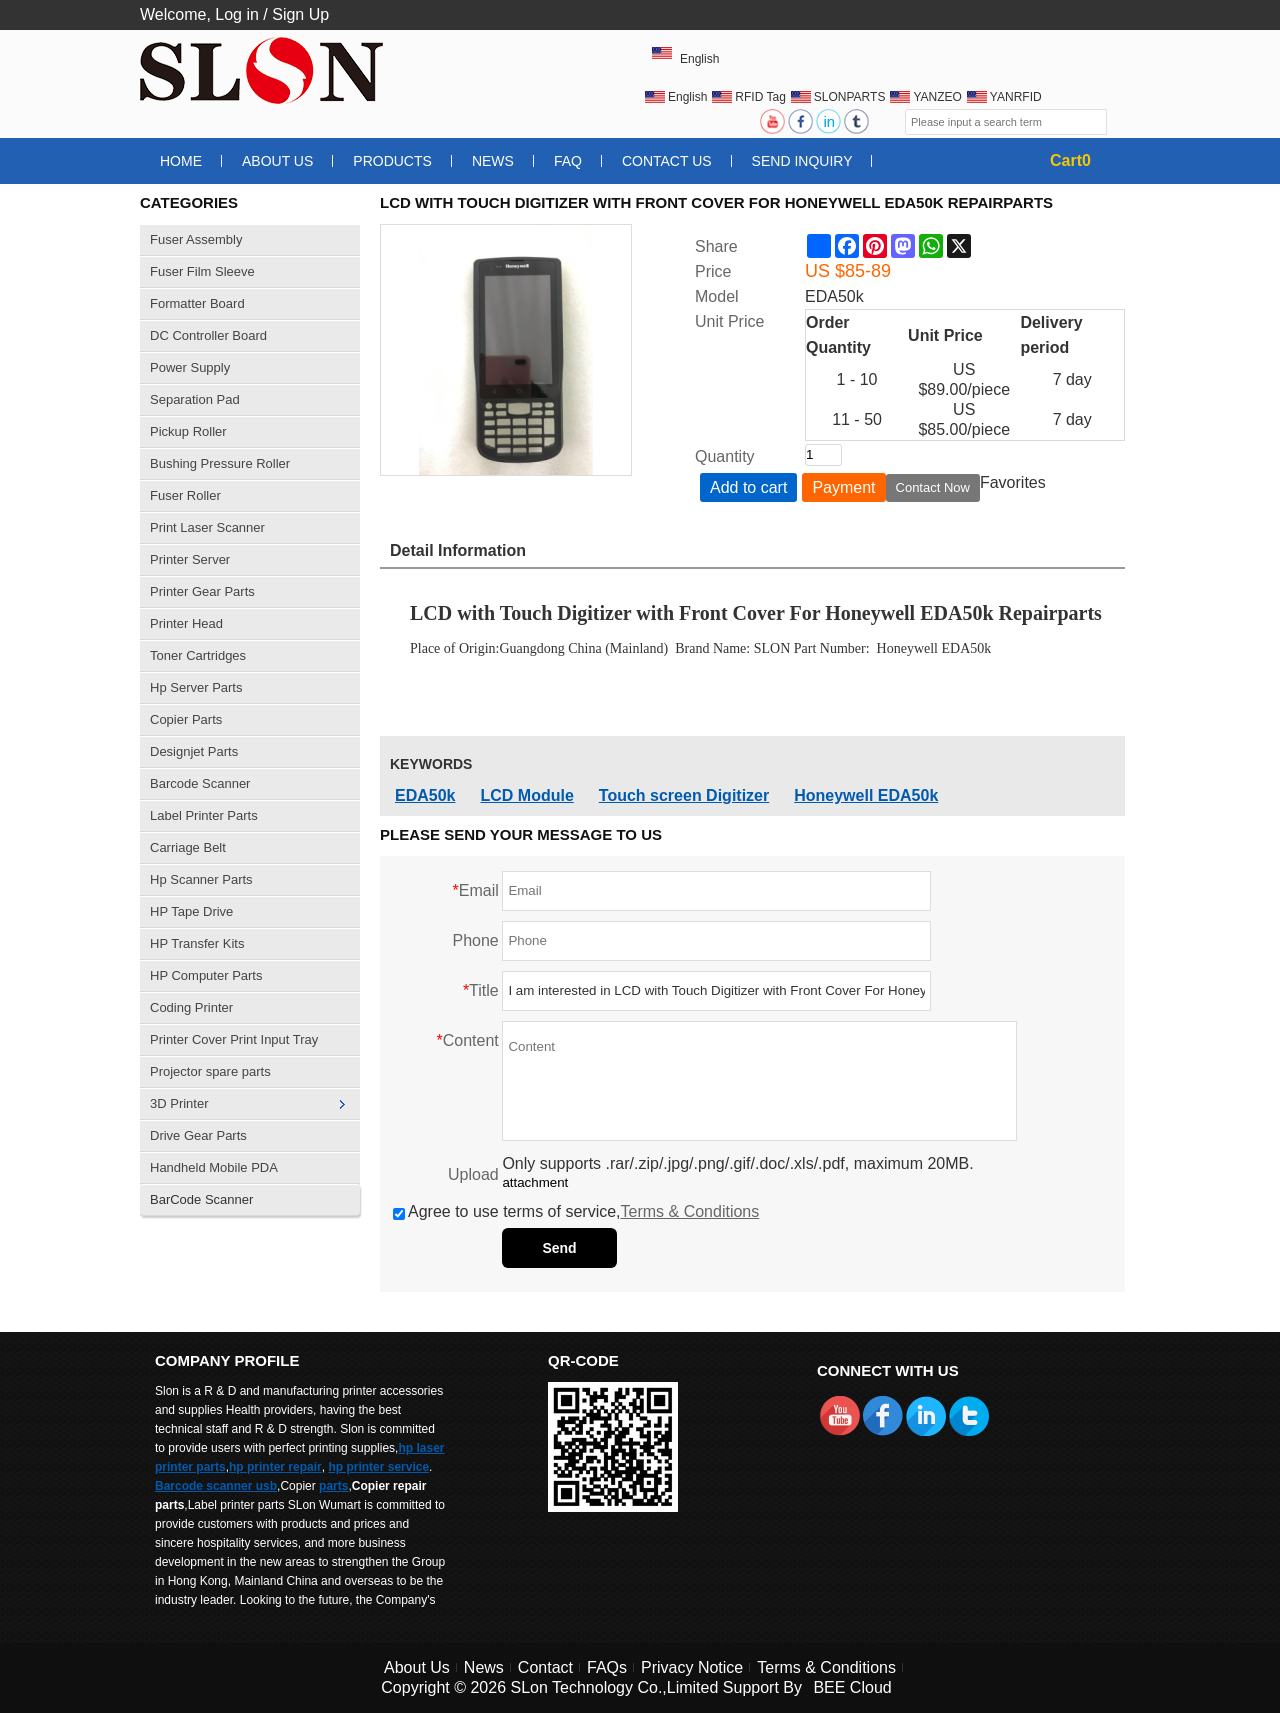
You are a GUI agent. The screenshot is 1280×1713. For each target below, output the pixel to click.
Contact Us (667, 161)
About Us (277, 161)
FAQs (607, 1667)
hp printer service (378, 1467)
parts (333, 1486)
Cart (1070, 160)
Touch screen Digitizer (684, 795)
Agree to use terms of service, (576, 1211)
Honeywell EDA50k (866, 795)
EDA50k (425, 795)
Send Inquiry (802, 161)
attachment (535, 1182)
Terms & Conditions (690, 1211)
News (493, 161)
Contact (545, 1667)
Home (181, 161)
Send (559, 1248)
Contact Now (933, 487)
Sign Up (300, 14)
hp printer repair (275, 1467)
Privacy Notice (692, 1667)
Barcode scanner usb (216, 1486)
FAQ (568, 161)
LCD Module (526, 795)
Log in (237, 14)
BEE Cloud (852, 1687)
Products (392, 161)
